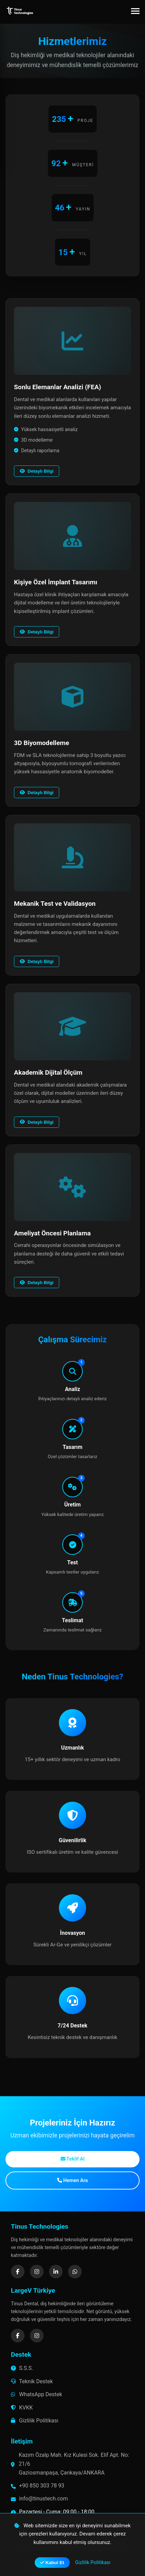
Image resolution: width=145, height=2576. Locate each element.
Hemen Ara (72, 2180)
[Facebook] (18, 2271)
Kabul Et (52, 2562)
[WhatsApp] (75, 2271)
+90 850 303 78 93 (41, 2485)
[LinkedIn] (56, 2271)
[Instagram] (37, 2271)
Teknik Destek (32, 2381)
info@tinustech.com (43, 2498)
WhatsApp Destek (36, 2394)
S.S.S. (22, 2368)
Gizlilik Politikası (34, 2420)
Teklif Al (72, 2159)
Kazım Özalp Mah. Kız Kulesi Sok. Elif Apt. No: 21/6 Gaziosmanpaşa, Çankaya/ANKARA (74, 2464)
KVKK (22, 2407)
